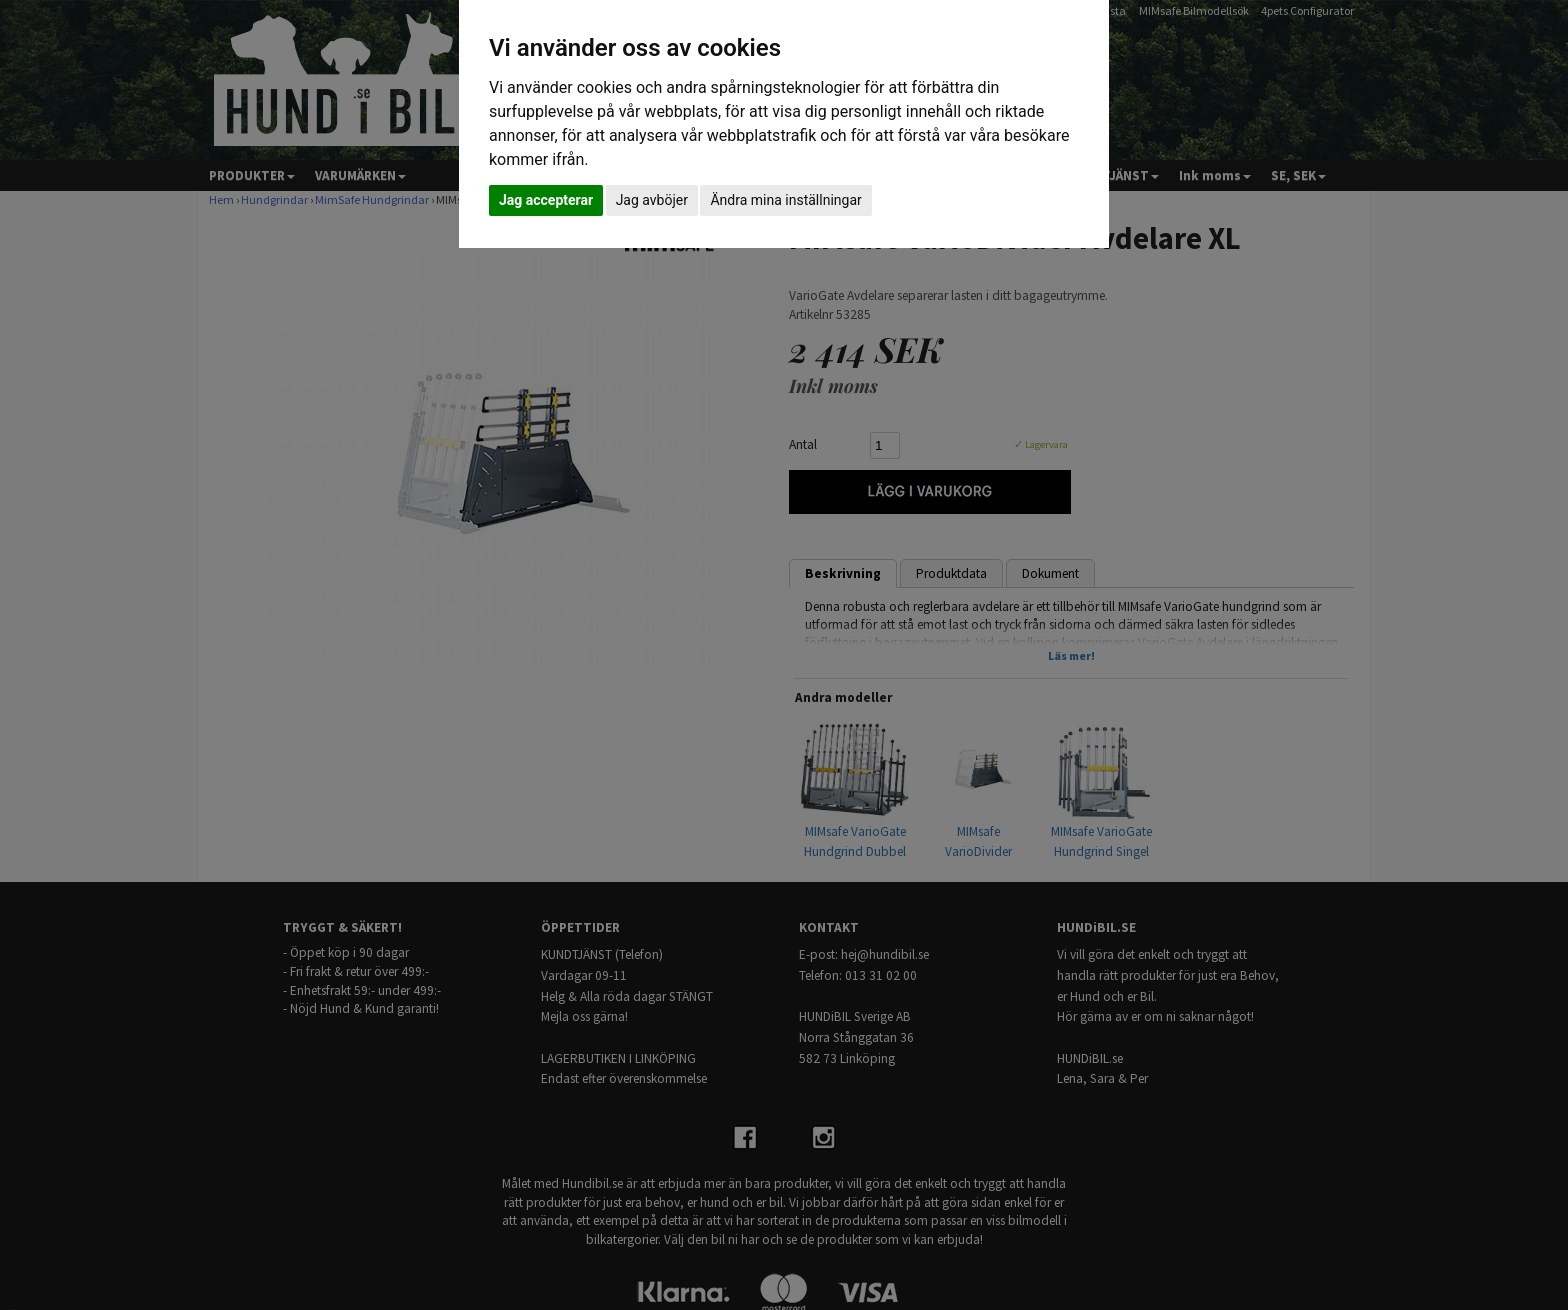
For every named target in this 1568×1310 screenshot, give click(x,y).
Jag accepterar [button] (546, 200)
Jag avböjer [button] (652, 200)
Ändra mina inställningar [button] (785, 200)
